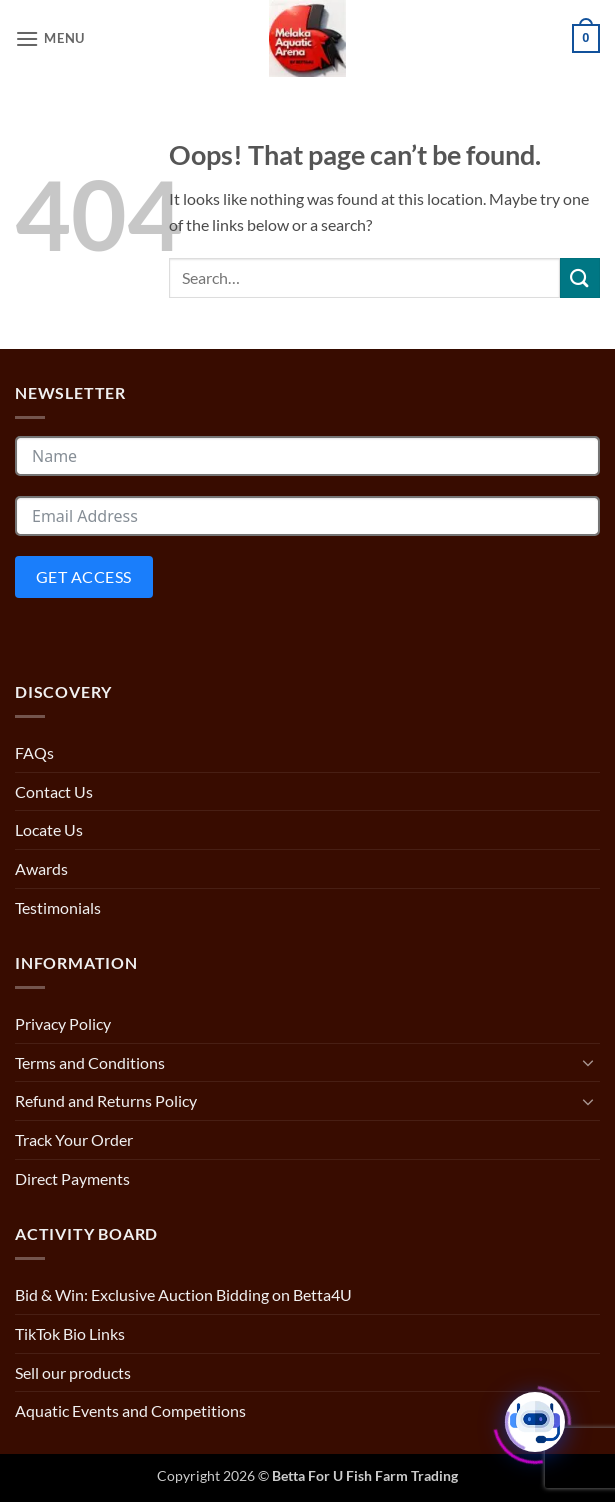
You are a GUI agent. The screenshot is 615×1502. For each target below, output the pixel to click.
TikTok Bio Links (70, 1333)
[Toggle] (588, 1062)
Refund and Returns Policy (106, 1100)
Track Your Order (74, 1139)
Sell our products (73, 1372)
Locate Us (49, 829)
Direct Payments (72, 1178)
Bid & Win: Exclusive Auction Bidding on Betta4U (183, 1294)
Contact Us (54, 791)
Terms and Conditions (90, 1062)
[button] (50, 38)
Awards (41, 868)
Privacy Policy (63, 1023)
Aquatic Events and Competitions (130, 1410)
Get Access (84, 576)
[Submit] (580, 277)
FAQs (34, 752)
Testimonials (58, 907)
